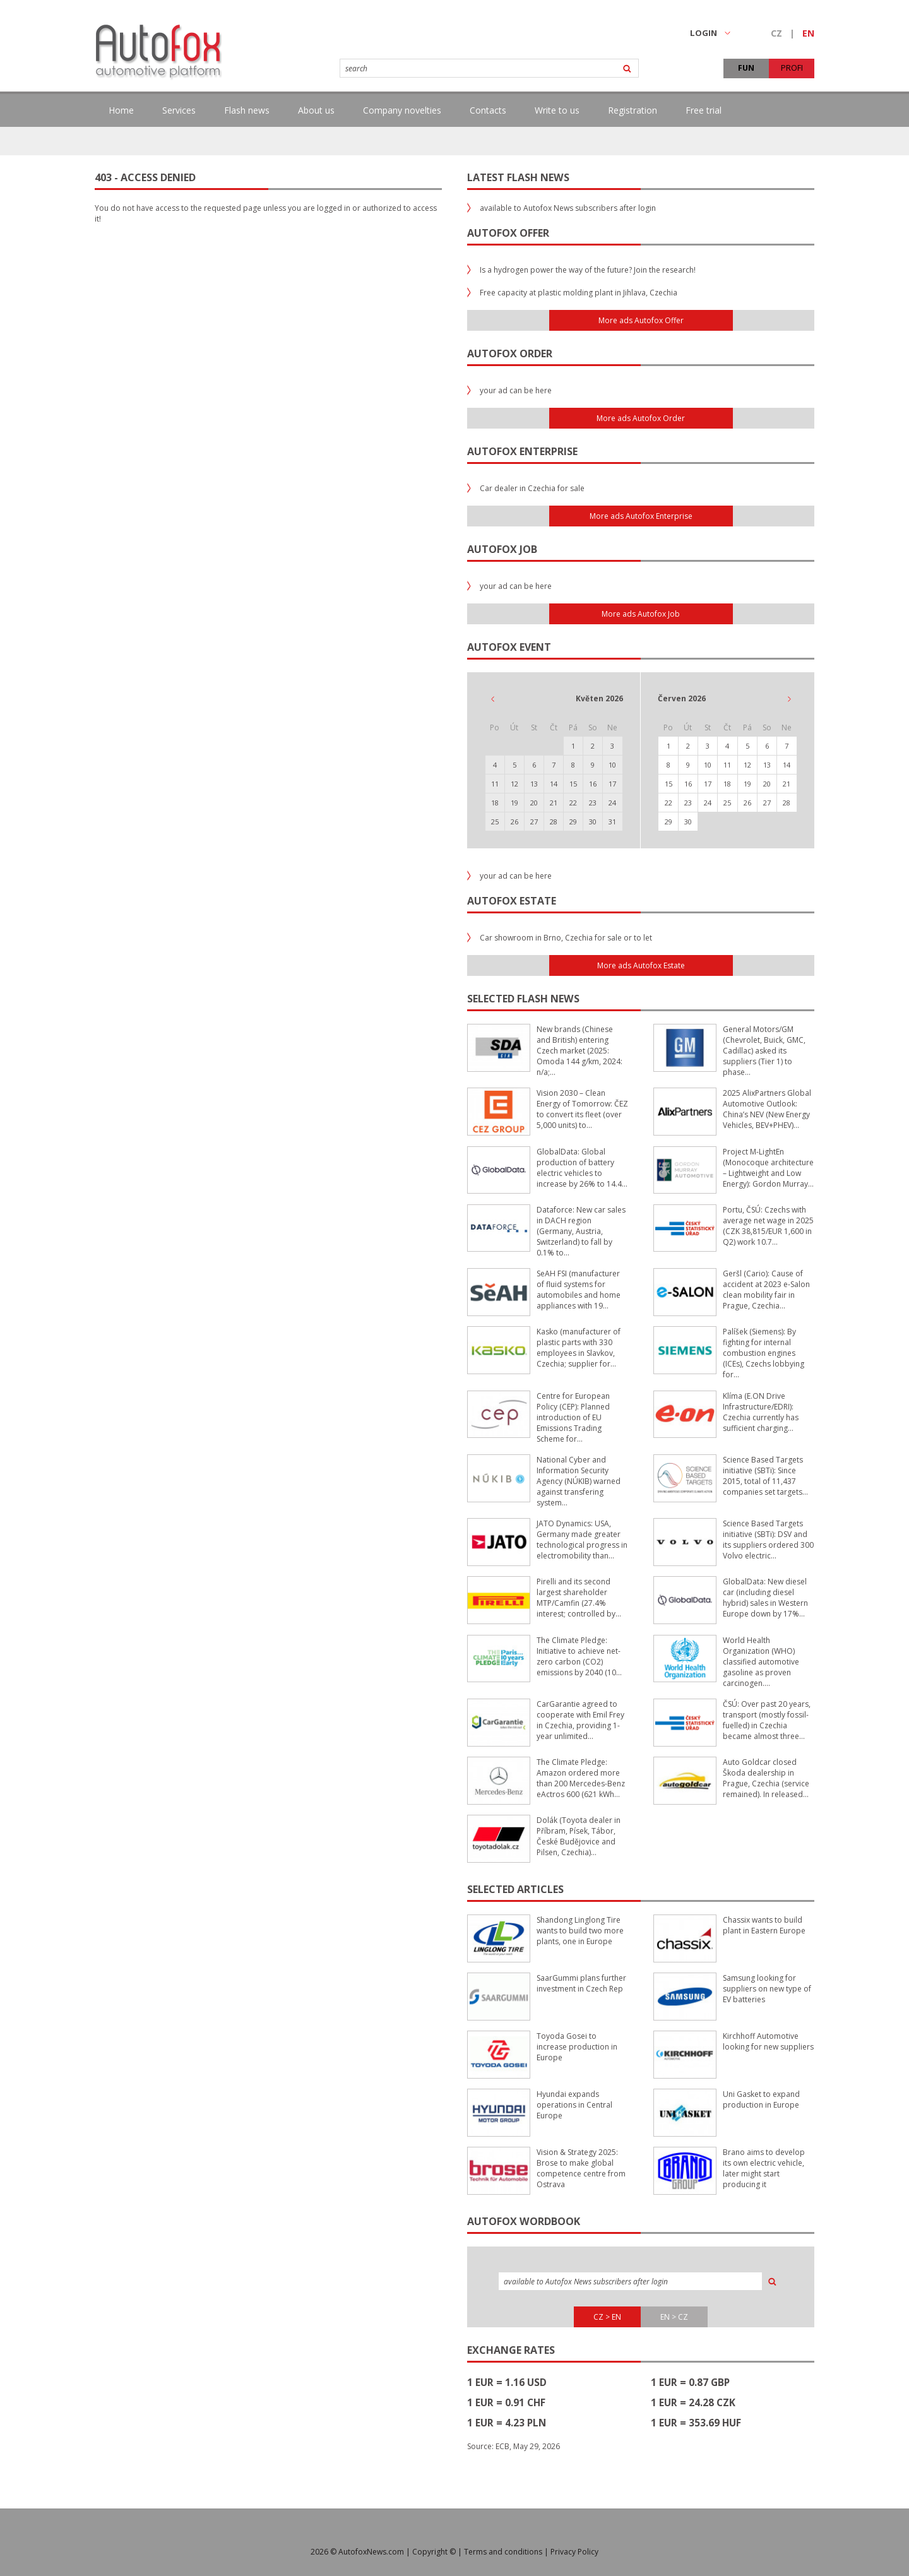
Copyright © (434, 2551)
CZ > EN (607, 2317)
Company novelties (402, 110)
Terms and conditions (503, 2551)
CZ (776, 33)
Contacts (488, 110)
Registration (632, 110)
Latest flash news (518, 177)
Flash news (247, 110)
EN (808, 33)
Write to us (557, 110)
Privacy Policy (574, 2551)
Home (121, 110)
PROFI (792, 67)
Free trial (704, 110)
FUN (746, 67)
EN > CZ (674, 2317)
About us (316, 110)
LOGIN (710, 33)
